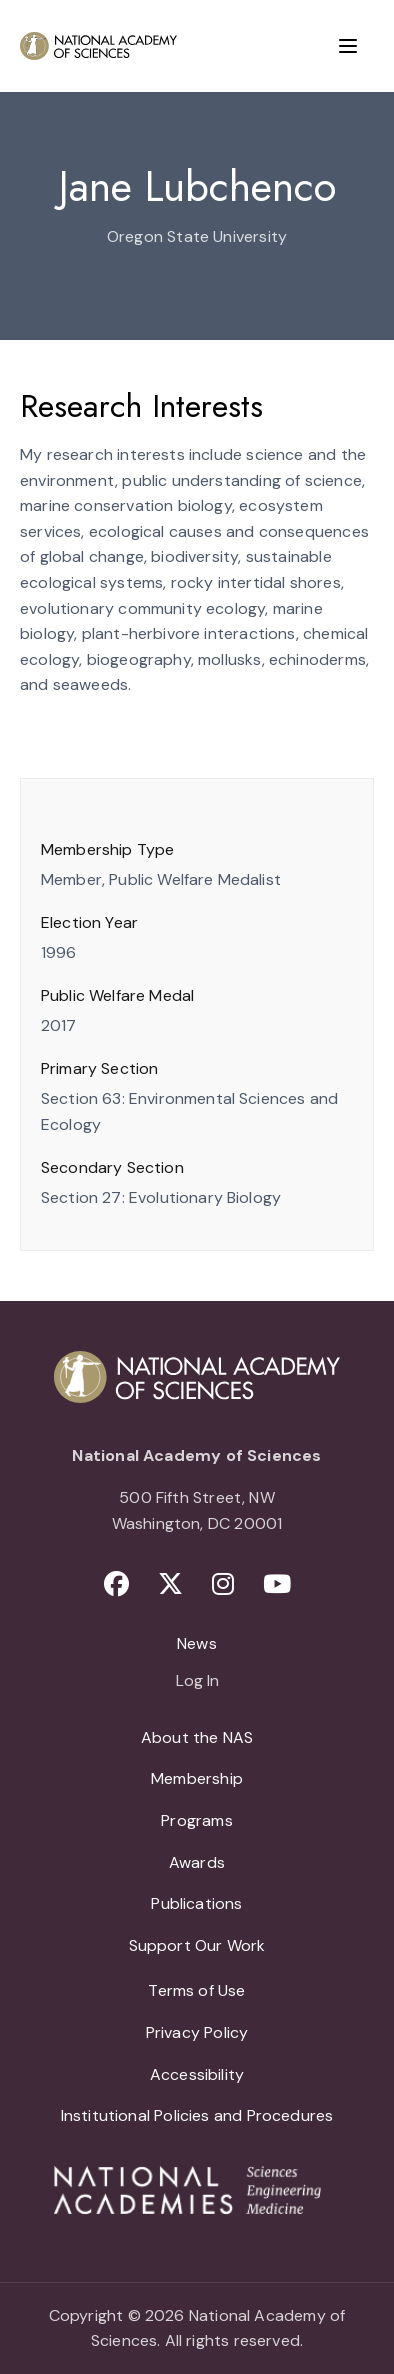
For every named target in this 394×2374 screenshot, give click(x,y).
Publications (196, 1903)
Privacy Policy (197, 2032)
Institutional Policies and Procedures (197, 2115)
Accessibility (197, 2074)
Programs (196, 1820)
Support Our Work (197, 1945)
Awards (197, 1862)
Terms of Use (196, 1990)
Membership (197, 1778)
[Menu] (348, 46)
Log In (197, 1682)
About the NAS (197, 1737)
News (197, 1643)
